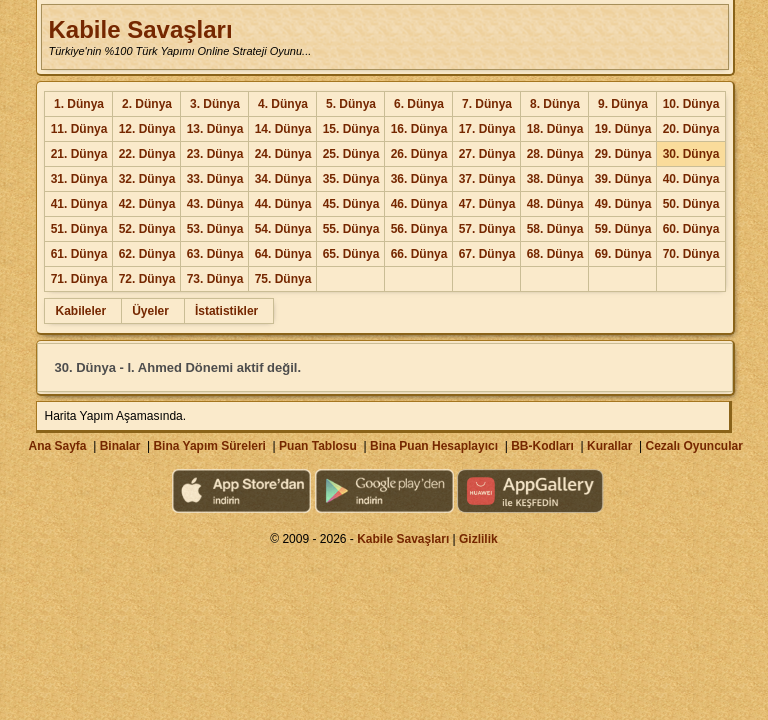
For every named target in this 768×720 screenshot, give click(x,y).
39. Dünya (623, 179)
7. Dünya (487, 104)
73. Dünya (215, 279)
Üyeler (150, 311)
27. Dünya (487, 154)
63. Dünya (215, 254)
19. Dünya (623, 129)
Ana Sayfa (57, 446)
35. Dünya (351, 179)
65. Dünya (351, 254)
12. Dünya (147, 129)
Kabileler (80, 311)
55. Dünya (351, 229)
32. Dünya (147, 179)
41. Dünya (79, 204)
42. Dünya (147, 204)
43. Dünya (215, 204)
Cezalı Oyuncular (693, 446)
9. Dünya (623, 104)
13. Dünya (215, 129)
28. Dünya (555, 154)
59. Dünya (623, 229)
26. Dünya (419, 154)
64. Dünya (283, 254)
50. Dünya (691, 204)
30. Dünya (691, 154)
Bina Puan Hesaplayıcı (434, 446)
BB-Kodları (542, 446)
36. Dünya (419, 179)
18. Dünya (555, 129)
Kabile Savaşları (140, 29)
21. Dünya (79, 154)
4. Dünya (283, 104)
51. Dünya (79, 229)
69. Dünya (623, 254)
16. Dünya (419, 129)
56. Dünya (419, 229)
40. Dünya (691, 179)
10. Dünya (691, 104)
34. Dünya (283, 179)
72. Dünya (147, 279)
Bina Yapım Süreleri (209, 446)
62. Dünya (147, 254)
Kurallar (609, 446)
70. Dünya (691, 254)
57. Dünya (487, 229)
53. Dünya (215, 229)
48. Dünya (555, 204)
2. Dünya (147, 104)
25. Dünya (351, 154)
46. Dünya (419, 204)
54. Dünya (283, 229)
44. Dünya (283, 204)
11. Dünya (79, 129)
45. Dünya (351, 204)
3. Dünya (215, 104)
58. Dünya (555, 229)
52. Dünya (147, 229)
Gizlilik (478, 539)
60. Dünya (691, 229)
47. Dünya (487, 204)
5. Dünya (351, 104)
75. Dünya (283, 279)
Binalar (120, 446)
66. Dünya (419, 254)
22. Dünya (147, 154)
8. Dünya (555, 104)
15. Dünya (351, 129)
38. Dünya (555, 179)
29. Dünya (623, 154)
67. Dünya (487, 254)
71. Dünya (79, 279)
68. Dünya (555, 254)
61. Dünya (79, 254)
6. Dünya (419, 104)
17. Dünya (487, 129)
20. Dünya (691, 129)
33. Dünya (215, 179)
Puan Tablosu (318, 446)
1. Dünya (79, 104)
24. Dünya (283, 154)
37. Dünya (487, 179)
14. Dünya (283, 129)
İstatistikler (226, 311)
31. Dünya (79, 179)
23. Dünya (215, 154)
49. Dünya (623, 204)
